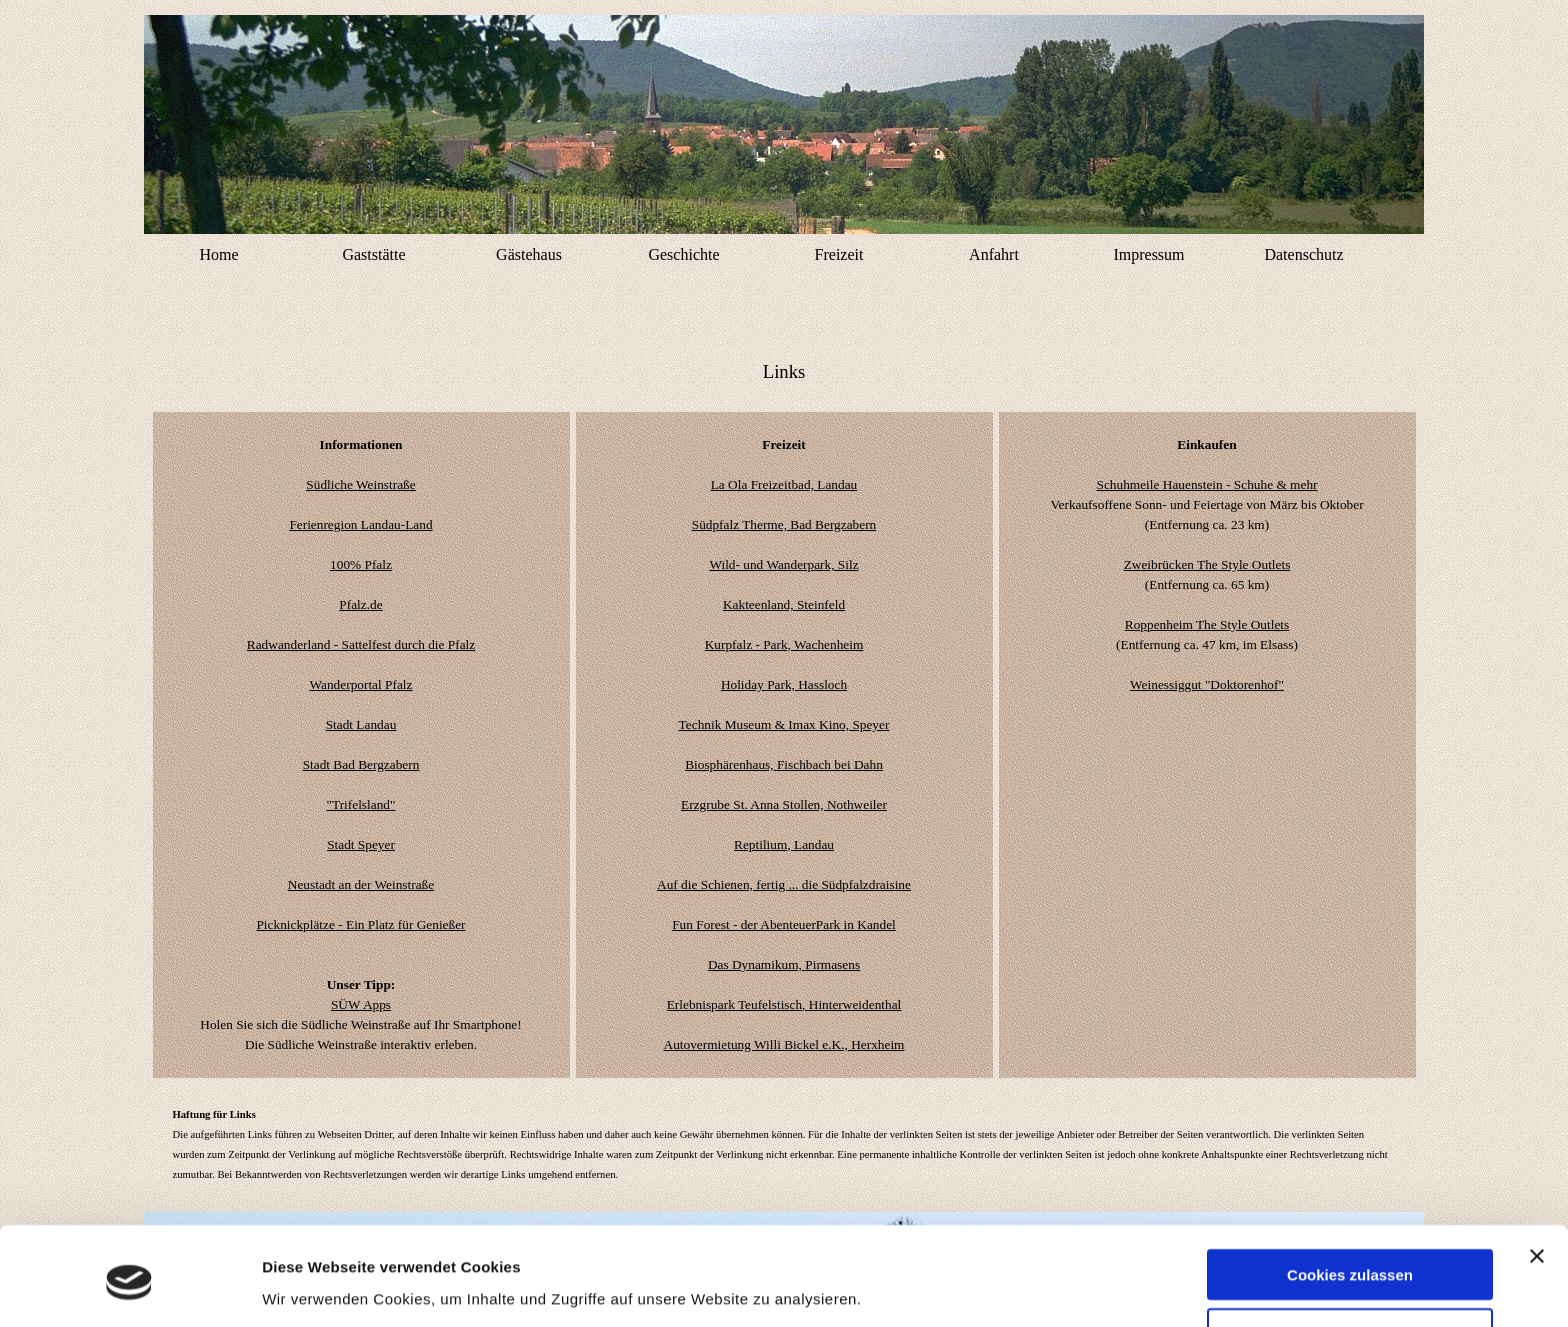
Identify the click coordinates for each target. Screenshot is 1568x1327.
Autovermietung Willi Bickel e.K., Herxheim (784, 1044)
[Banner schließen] (1537, 1184)
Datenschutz (1303, 254)
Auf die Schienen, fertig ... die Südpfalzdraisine (784, 884)
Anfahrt (994, 254)
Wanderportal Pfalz (361, 684)
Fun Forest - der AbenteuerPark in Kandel (784, 924)
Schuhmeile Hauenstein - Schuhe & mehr (1207, 484)
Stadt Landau (361, 724)
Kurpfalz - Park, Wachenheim (784, 644)
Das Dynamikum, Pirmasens (784, 964)
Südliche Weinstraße (360, 484)
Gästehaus (529, 254)
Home (218, 254)
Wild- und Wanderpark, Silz (783, 564)
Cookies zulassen (1350, 1202)
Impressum (1148, 254)
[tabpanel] (784, 372)
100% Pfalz (361, 564)
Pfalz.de (360, 604)
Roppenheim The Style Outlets (1207, 624)
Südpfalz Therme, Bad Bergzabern (784, 524)
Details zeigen (312, 1280)
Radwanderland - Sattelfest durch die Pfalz (361, 644)
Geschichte (683, 254)
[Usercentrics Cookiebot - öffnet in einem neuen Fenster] (129, 1288)
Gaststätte (373, 254)
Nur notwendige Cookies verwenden (1350, 1269)
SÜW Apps (361, 1004)
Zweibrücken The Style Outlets (1207, 564)
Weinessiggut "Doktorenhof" (1207, 684)
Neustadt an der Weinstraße (361, 884)
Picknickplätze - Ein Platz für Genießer (360, 924)
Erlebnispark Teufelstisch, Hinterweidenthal (784, 1004)
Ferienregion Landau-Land (360, 524)
